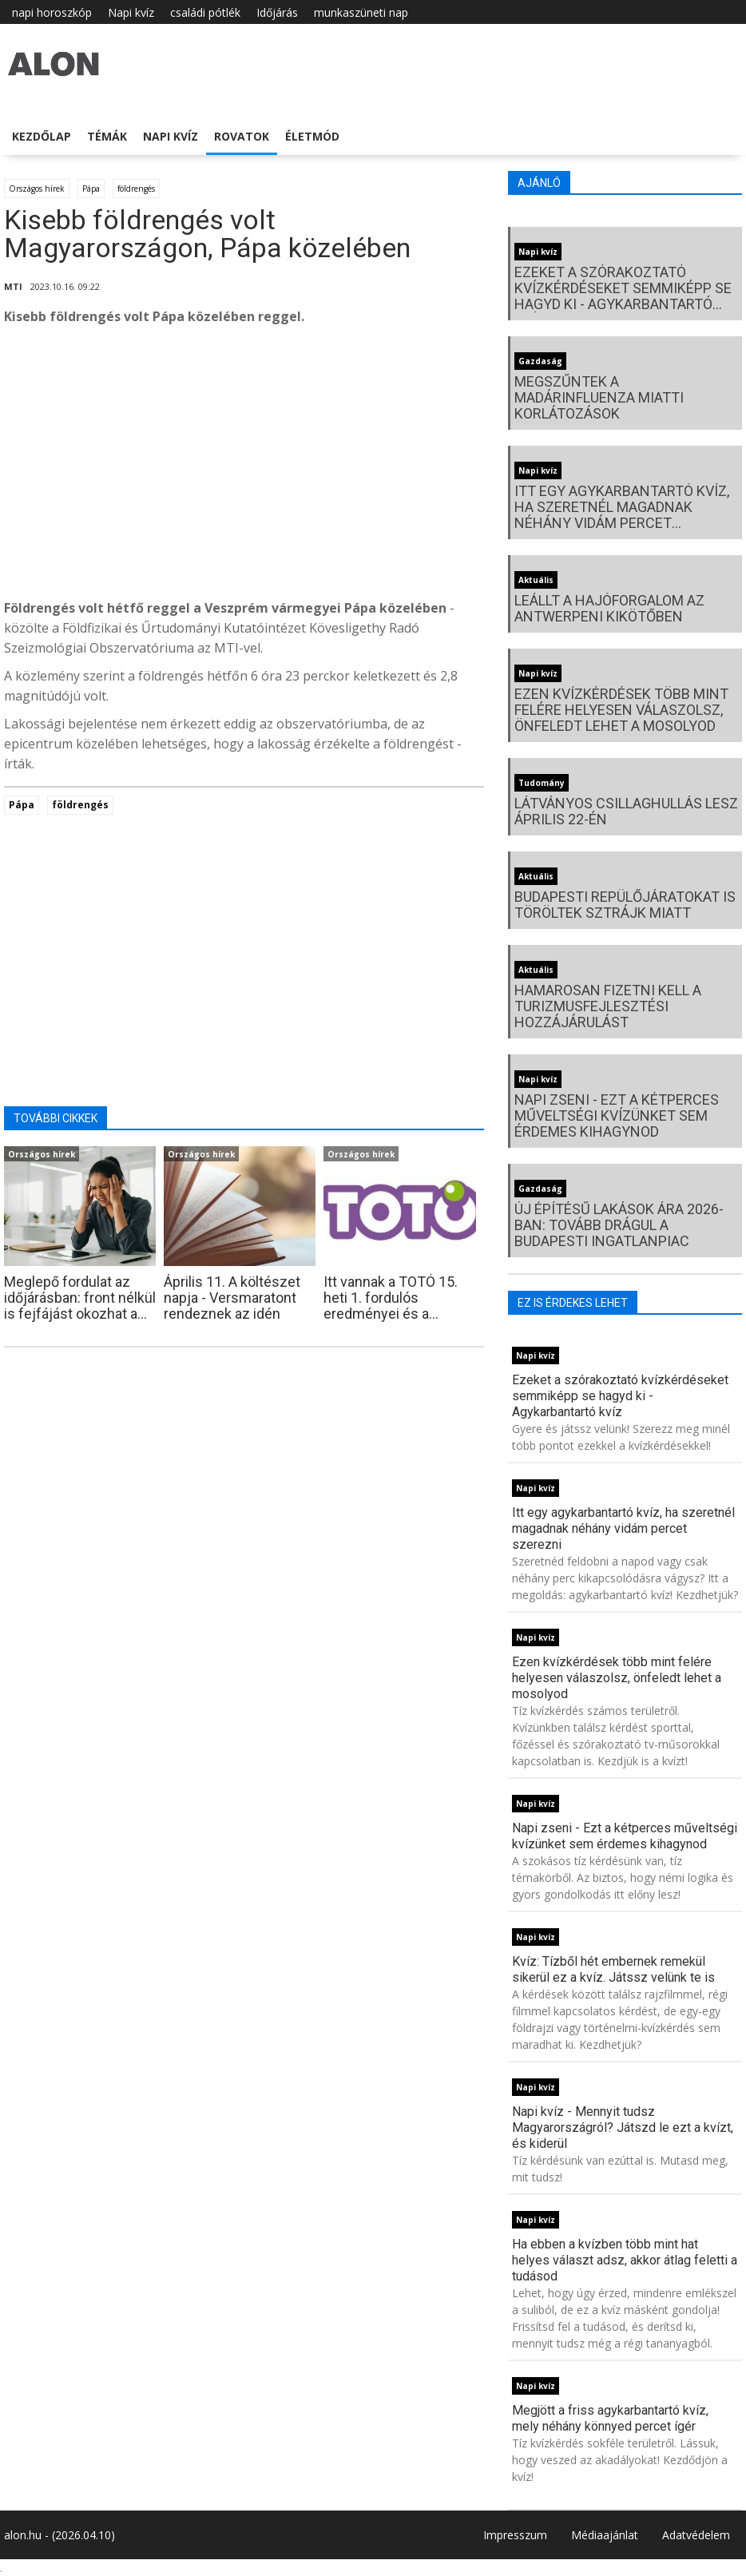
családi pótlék (205, 12)
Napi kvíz (131, 12)
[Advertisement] (244, 466)
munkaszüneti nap (361, 12)
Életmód (312, 136)
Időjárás (277, 12)
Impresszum (515, 2534)
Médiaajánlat (604, 2534)
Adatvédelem (696, 2534)
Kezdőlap (41, 136)
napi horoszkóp (52, 12)
